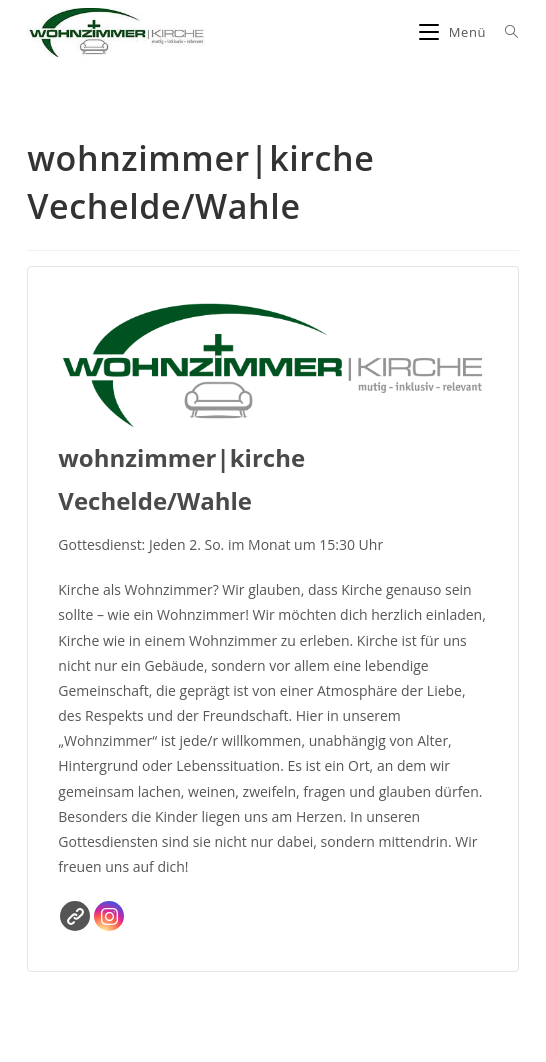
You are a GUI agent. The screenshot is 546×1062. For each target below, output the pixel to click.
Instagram (109, 916)
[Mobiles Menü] (454, 32)
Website (75, 916)
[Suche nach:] (504, 32)
